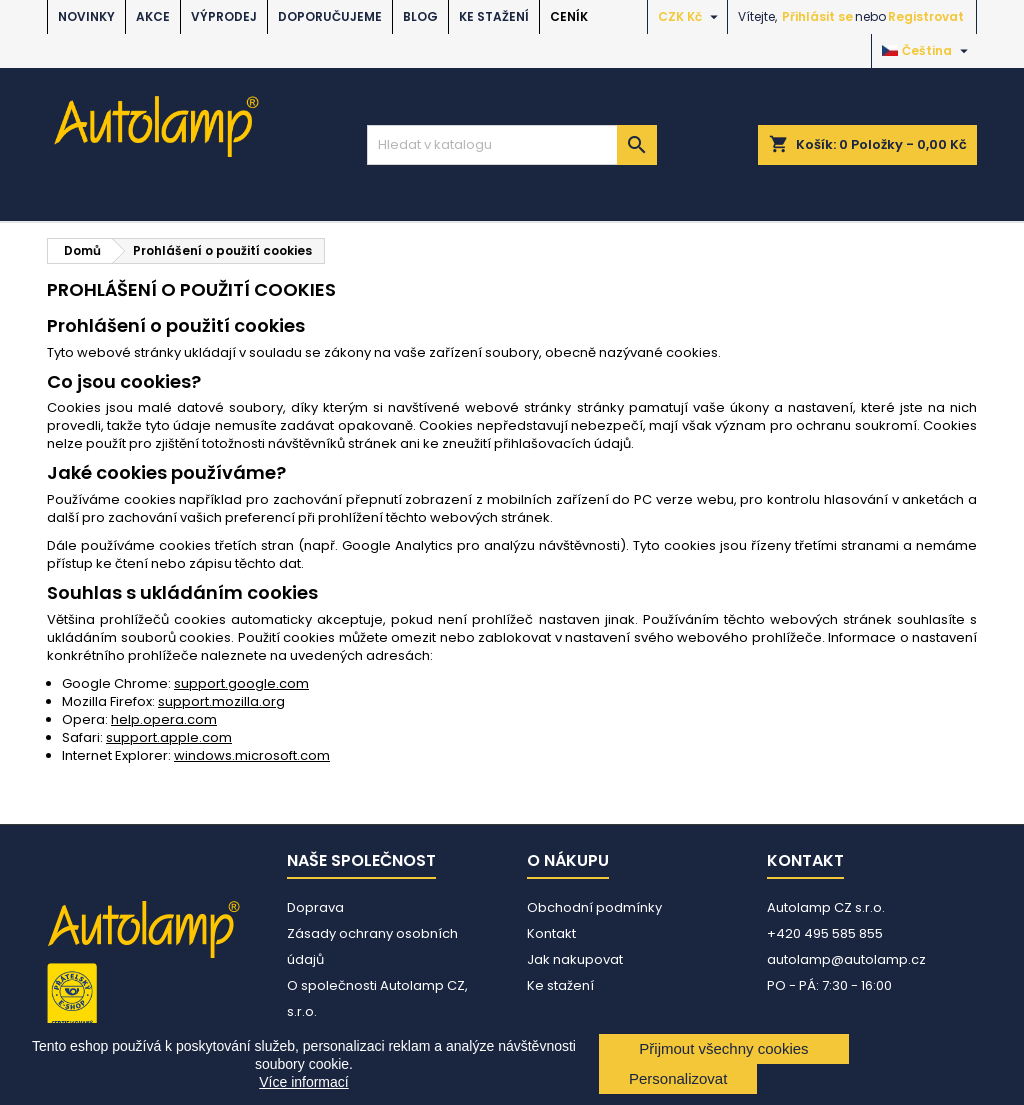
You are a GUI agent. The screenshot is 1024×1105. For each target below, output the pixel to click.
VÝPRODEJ (224, 16)
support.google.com (241, 683)
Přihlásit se (817, 16)
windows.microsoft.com (252, 755)
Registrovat (926, 16)
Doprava (315, 907)
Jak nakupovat (575, 959)
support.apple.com (169, 737)
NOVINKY (86, 16)
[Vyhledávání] (512, 145)
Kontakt (551, 933)
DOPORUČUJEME (330, 16)
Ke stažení (494, 16)
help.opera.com (164, 719)
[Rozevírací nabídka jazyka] (927, 51)
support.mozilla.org (221, 701)
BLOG (420, 16)
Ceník (569, 16)
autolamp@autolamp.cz (846, 959)
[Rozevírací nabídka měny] (690, 17)
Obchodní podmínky (594, 907)
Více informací (303, 1082)
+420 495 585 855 (825, 933)
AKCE (153, 16)
